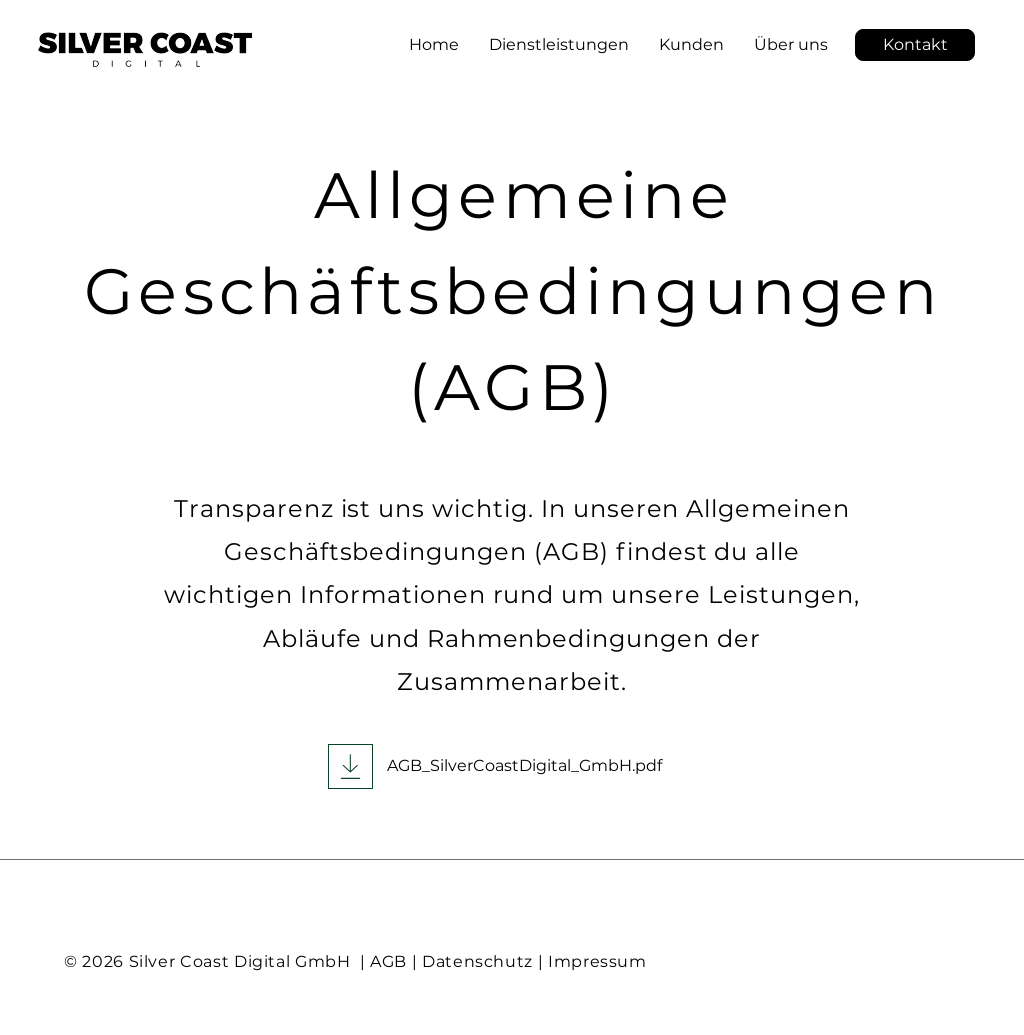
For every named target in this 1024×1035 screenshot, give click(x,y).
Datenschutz (477, 961)
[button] (915, 45)
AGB (388, 961)
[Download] (350, 766)
